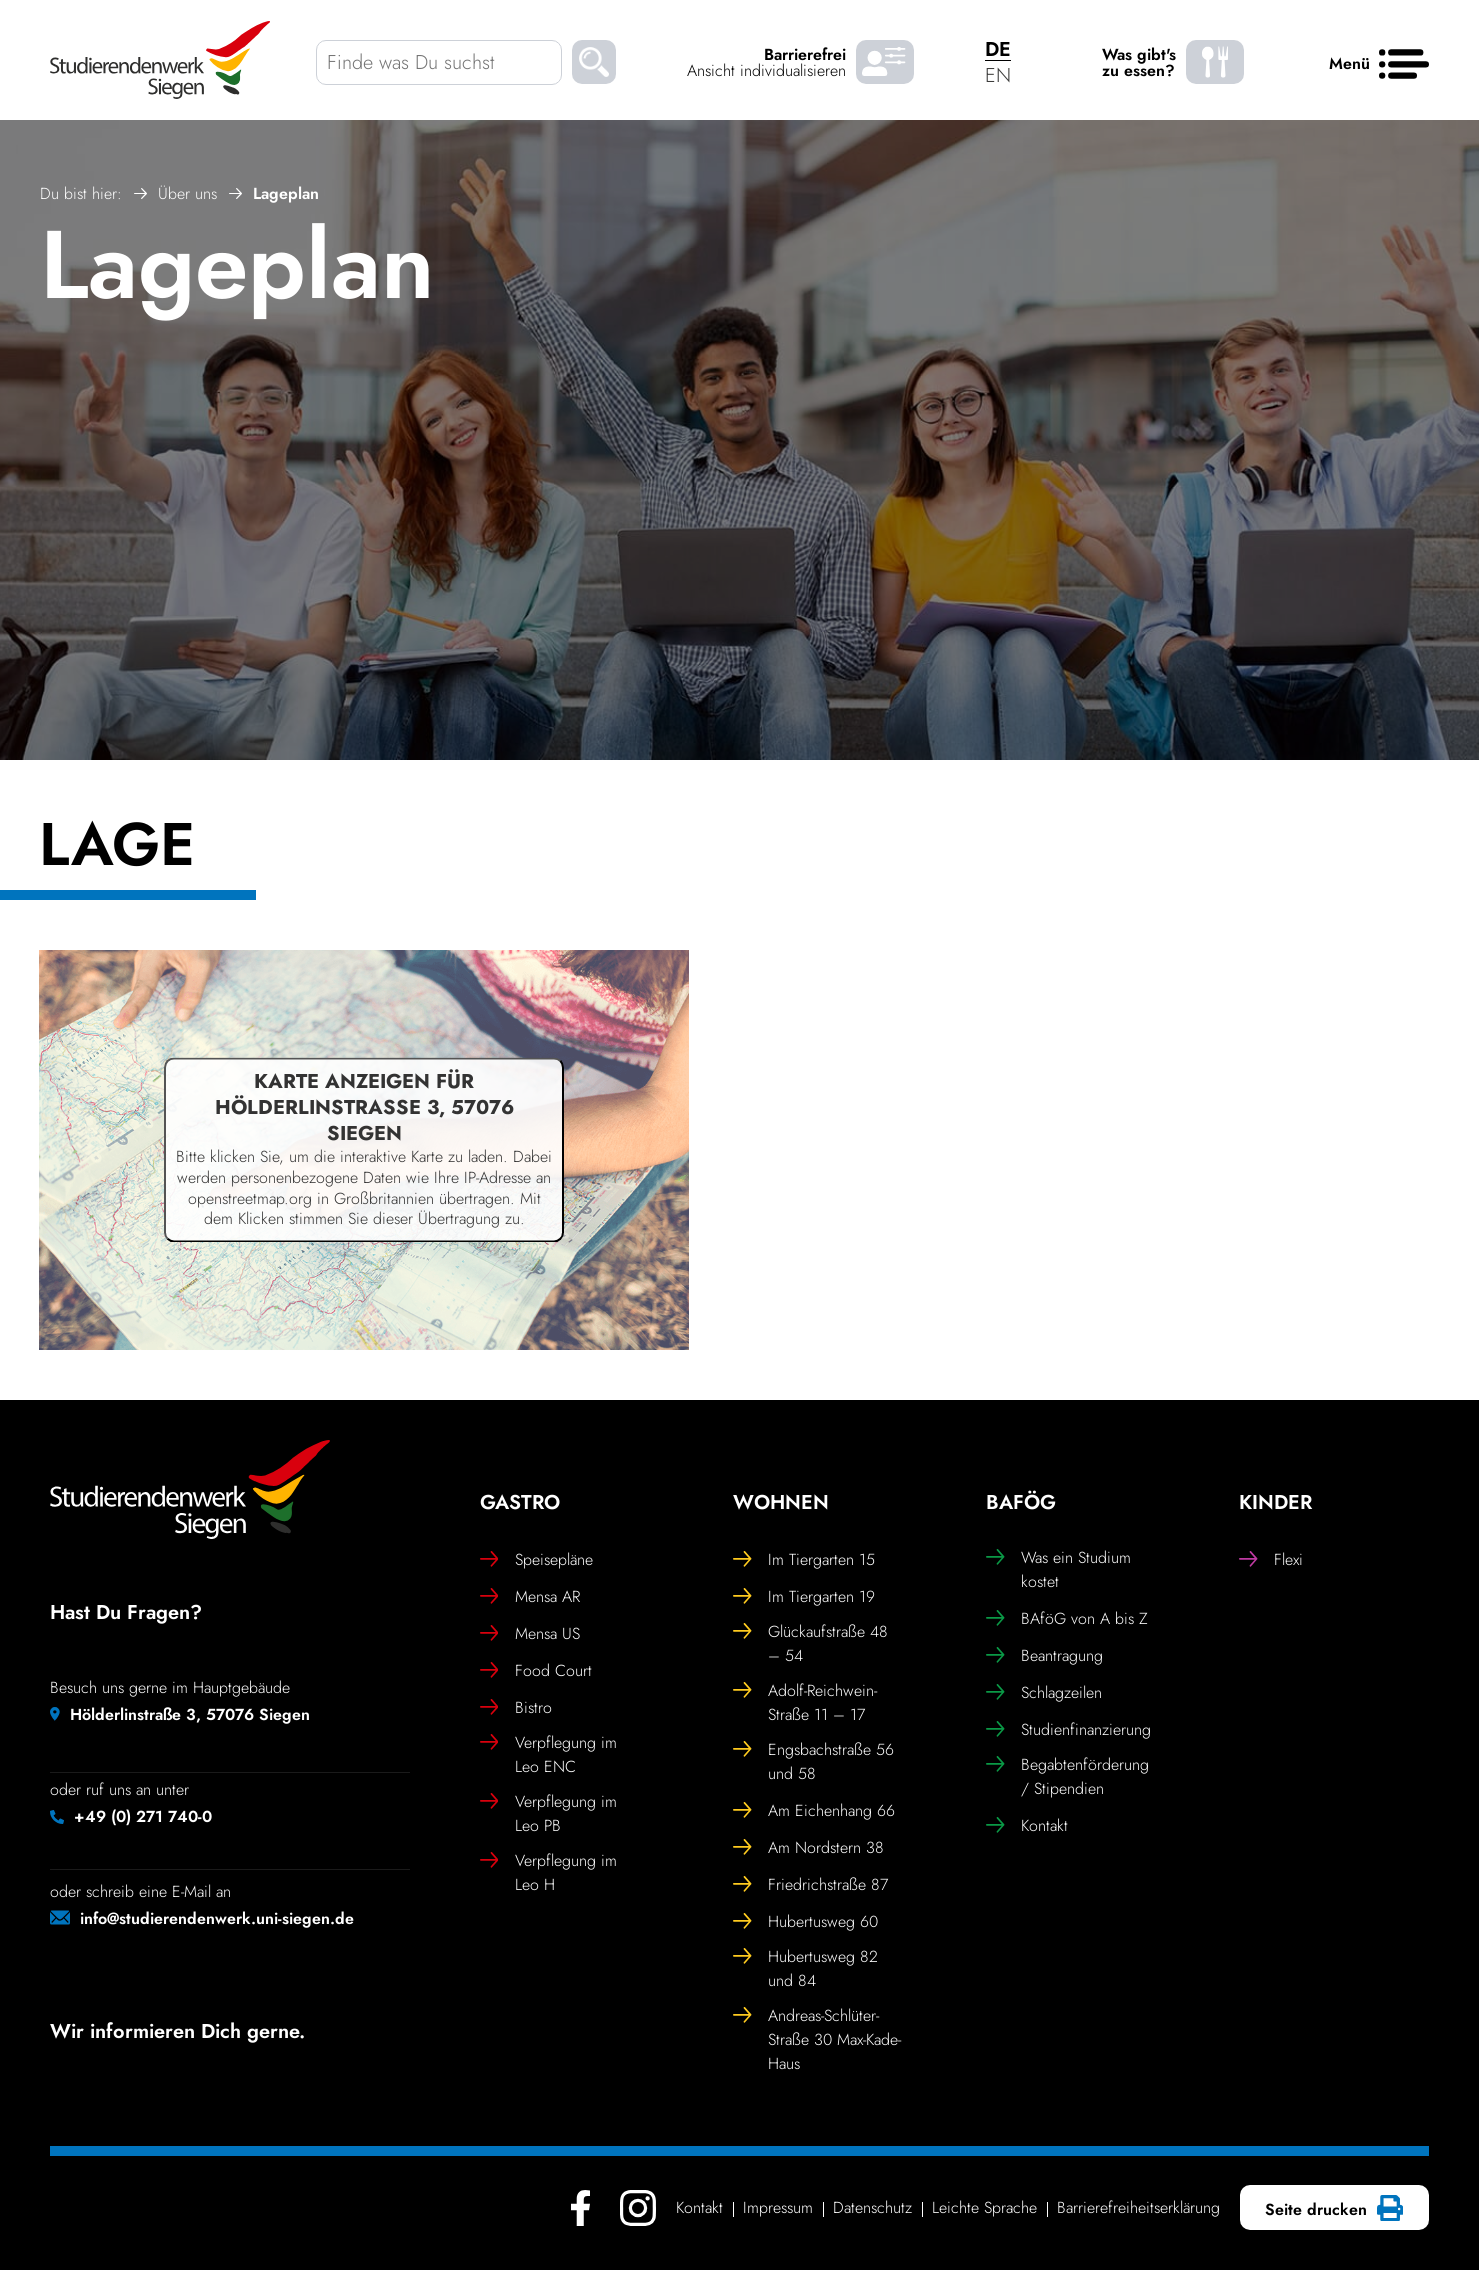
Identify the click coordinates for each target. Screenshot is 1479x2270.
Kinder (1275, 1503)
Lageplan (237, 265)
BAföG (1021, 1503)
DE (998, 49)
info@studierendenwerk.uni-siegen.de (217, 1918)
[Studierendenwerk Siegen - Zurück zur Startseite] (160, 60)
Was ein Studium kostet (1058, 1569)
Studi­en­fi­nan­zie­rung (1068, 1730)
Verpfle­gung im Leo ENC (548, 1754)
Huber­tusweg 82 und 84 (805, 1968)
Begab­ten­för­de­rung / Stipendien (1067, 1776)
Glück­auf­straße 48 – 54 (810, 1643)
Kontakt (1027, 1826)
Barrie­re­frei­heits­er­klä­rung (1138, 2207)
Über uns (187, 193)
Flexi (1271, 1560)
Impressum (778, 2207)
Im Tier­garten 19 (804, 1597)
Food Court (536, 1671)
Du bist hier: (81, 193)
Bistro (516, 1708)
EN (998, 75)
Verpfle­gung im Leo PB (548, 1813)
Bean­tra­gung (1044, 1656)
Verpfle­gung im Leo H (548, 1872)
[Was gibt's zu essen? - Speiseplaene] (1215, 62)
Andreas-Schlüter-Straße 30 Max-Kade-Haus (817, 2039)
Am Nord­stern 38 (808, 1848)
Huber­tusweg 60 (805, 1922)
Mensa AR (530, 1597)
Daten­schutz (872, 2207)
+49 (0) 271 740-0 (143, 1816)
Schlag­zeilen (1044, 1693)
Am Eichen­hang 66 (814, 1811)
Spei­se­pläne (536, 1560)
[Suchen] (594, 65)
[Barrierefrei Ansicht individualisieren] (885, 62)
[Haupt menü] (1404, 65)
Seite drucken (1331, 2209)
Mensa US (530, 1634)
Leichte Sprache (984, 2207)
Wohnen (781, 1503)
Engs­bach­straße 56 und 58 (813, 1761)
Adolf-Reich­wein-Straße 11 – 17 (805, 1702)
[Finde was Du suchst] (439, 62)
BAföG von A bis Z (1067, 1619)
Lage (117, 849)
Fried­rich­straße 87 (810, 1885)
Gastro (520, 1503)
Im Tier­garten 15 (804, 1560)
